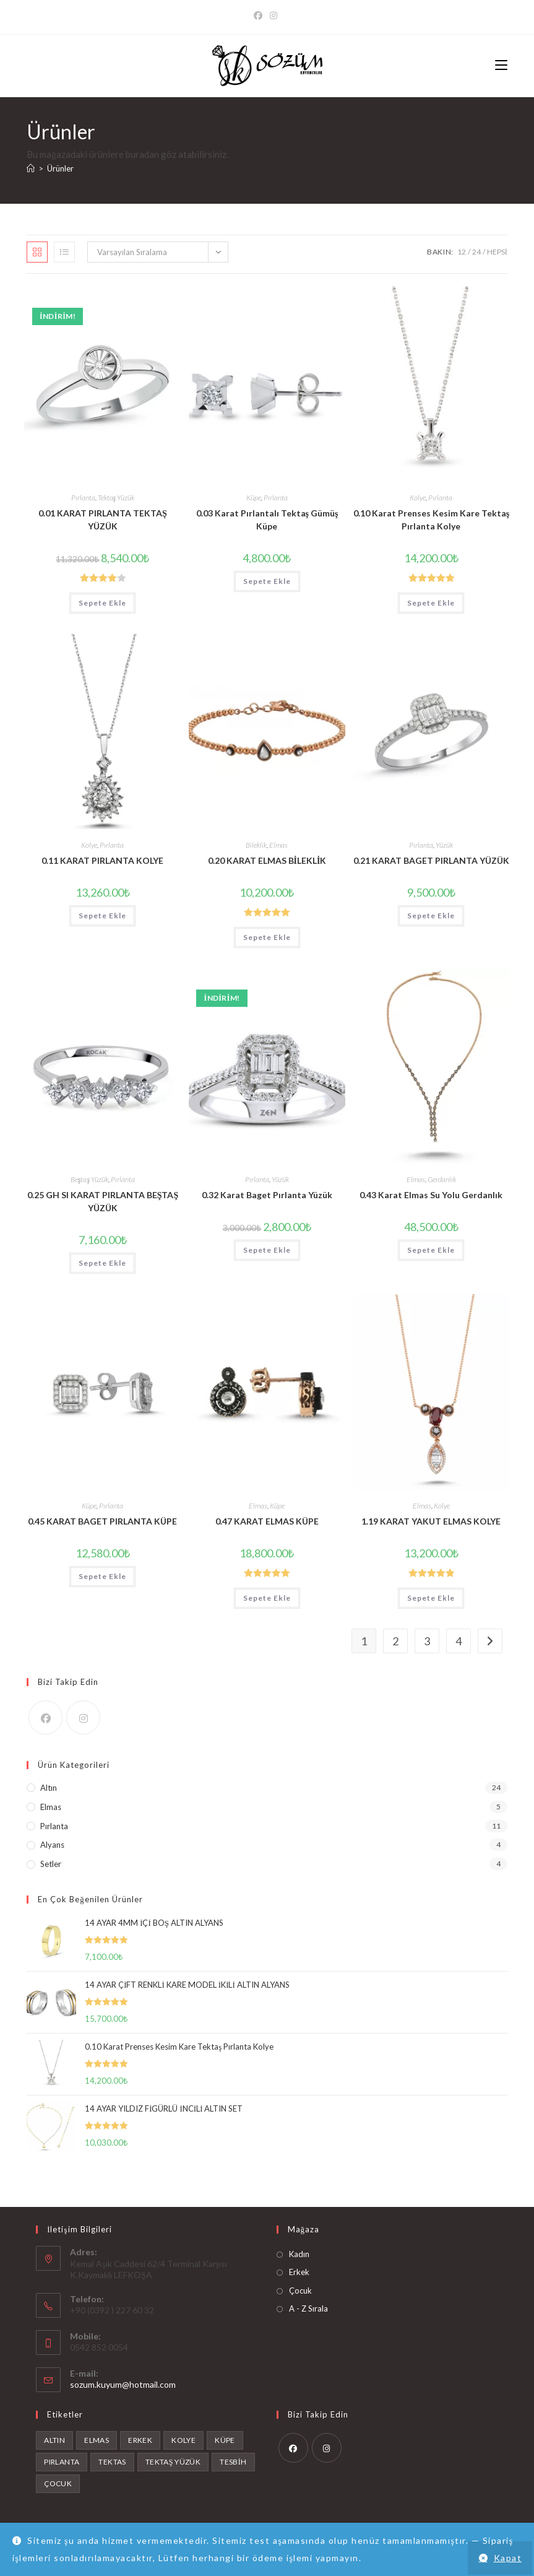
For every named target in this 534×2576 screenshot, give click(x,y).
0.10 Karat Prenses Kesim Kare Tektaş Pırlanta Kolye (431, 519)
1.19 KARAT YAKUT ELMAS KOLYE (431, 1521)
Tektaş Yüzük (116, 497)
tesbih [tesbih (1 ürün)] (233, 2461)
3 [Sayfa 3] (427, 1641)
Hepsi (497, 251)
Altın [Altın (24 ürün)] (54, 2440)
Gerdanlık (442, 1179)
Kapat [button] (508, 2557)
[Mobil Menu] (501, 65)
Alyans (52, 1845)
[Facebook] (260, 15)
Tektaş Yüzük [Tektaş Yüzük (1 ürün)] (172, 2461)
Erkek (299, 2272)
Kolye (418, 497)
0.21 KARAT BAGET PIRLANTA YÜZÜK (431, 860)
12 (461, 251)
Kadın (299, 2254)
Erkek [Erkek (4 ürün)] (140, 2440)
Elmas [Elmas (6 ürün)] (96, 2440)
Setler (50, 1864)
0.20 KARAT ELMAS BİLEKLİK (267, 860)
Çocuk (300, 2290)
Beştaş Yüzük (89, 1179)
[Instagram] (273, 15)
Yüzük (444, 845)
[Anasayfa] (31, 168)
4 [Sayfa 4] (458, 1641)
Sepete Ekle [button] (102, 602)
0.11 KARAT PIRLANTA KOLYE (102, 860)
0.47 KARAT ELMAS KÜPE (267, 1521)
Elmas (278, 845)
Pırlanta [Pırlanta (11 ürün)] (61, 2461)
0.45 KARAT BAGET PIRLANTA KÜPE (102, 1521)
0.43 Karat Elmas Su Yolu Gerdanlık (431, 1195)
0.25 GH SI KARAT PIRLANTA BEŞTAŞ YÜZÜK (103, 1201)
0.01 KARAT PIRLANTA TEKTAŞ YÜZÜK (102, 519)
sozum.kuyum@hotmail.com (123, 2384)
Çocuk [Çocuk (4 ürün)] (58, 2483)
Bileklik (256, 845)
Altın (48, 1788)
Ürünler (60, 168)
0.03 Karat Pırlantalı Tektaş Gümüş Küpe (267, 519)
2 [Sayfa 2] (395, 1641)
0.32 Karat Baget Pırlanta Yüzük (267, 1195)
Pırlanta (83, 497)
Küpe (253, 497)
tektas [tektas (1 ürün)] (112, 2461)
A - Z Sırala (308, 2308)
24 (476, 251)
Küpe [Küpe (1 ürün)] (225, 2440)
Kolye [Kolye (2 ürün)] (183, 2440)
